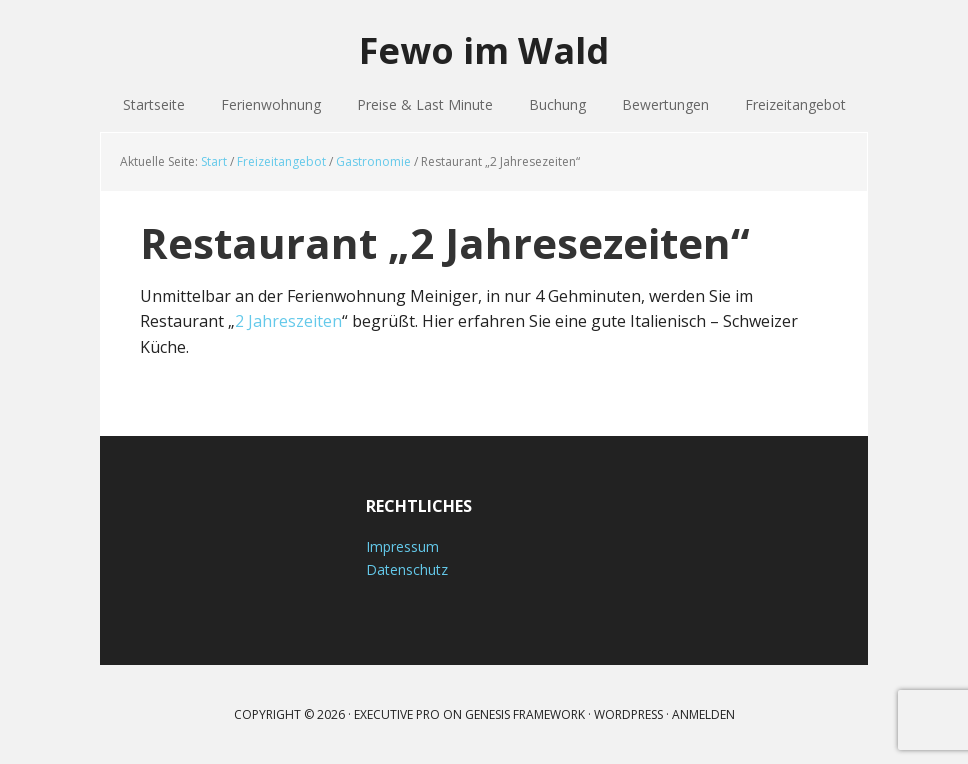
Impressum (402, 546)
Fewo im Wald (484, 49)
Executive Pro (397, 714)
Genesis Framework (525, 714)
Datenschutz (407, 569)
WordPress (628, 714)
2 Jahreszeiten (288, 321)
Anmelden (703, 714)
